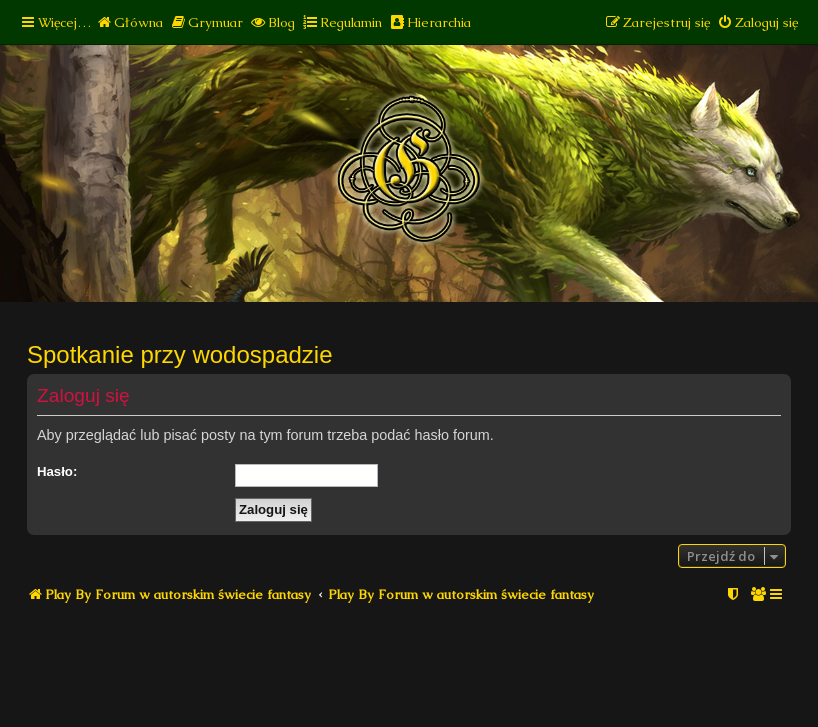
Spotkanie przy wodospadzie (180, 354)
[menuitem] (129, 22)
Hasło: (57, 471)
